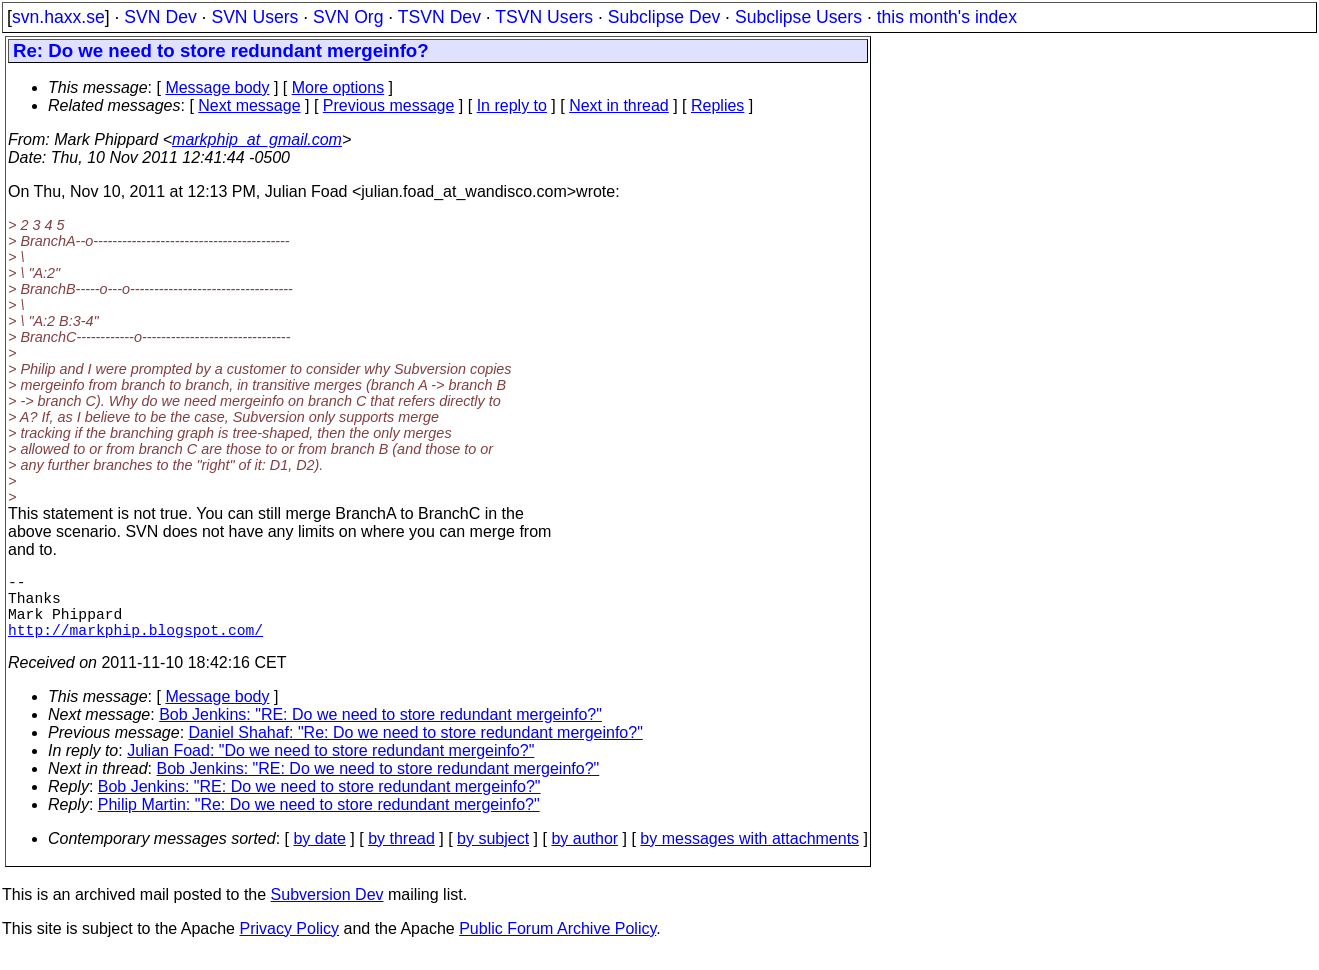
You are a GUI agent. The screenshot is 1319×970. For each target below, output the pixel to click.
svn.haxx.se (58, 17)
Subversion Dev (327, 910)
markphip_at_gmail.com (257, 139)
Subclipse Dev (664, 17)
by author (584, 854)
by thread (401, 854)
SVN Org (348, 17)
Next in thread (619, 105)
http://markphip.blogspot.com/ (135, 645)
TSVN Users (544, 17)
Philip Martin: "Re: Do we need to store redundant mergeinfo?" (319, 820)
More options (338, 87)
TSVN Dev (439, 17)
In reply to (512, 105)
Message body (217, 87)
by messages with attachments (749, 854)
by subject (493, 854)
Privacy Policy (289, 944)
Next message (249, 105)
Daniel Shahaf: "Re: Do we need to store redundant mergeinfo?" (416, 748)
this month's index (947, 17)
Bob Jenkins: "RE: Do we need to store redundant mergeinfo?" (380, 730)
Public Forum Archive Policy (557, 944)
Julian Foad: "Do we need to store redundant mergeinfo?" (330, 766)
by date (319, 854)
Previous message (389, 105)
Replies (717, 105)
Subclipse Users (798, 17)
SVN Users (254, 17)
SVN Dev (160, 17)
